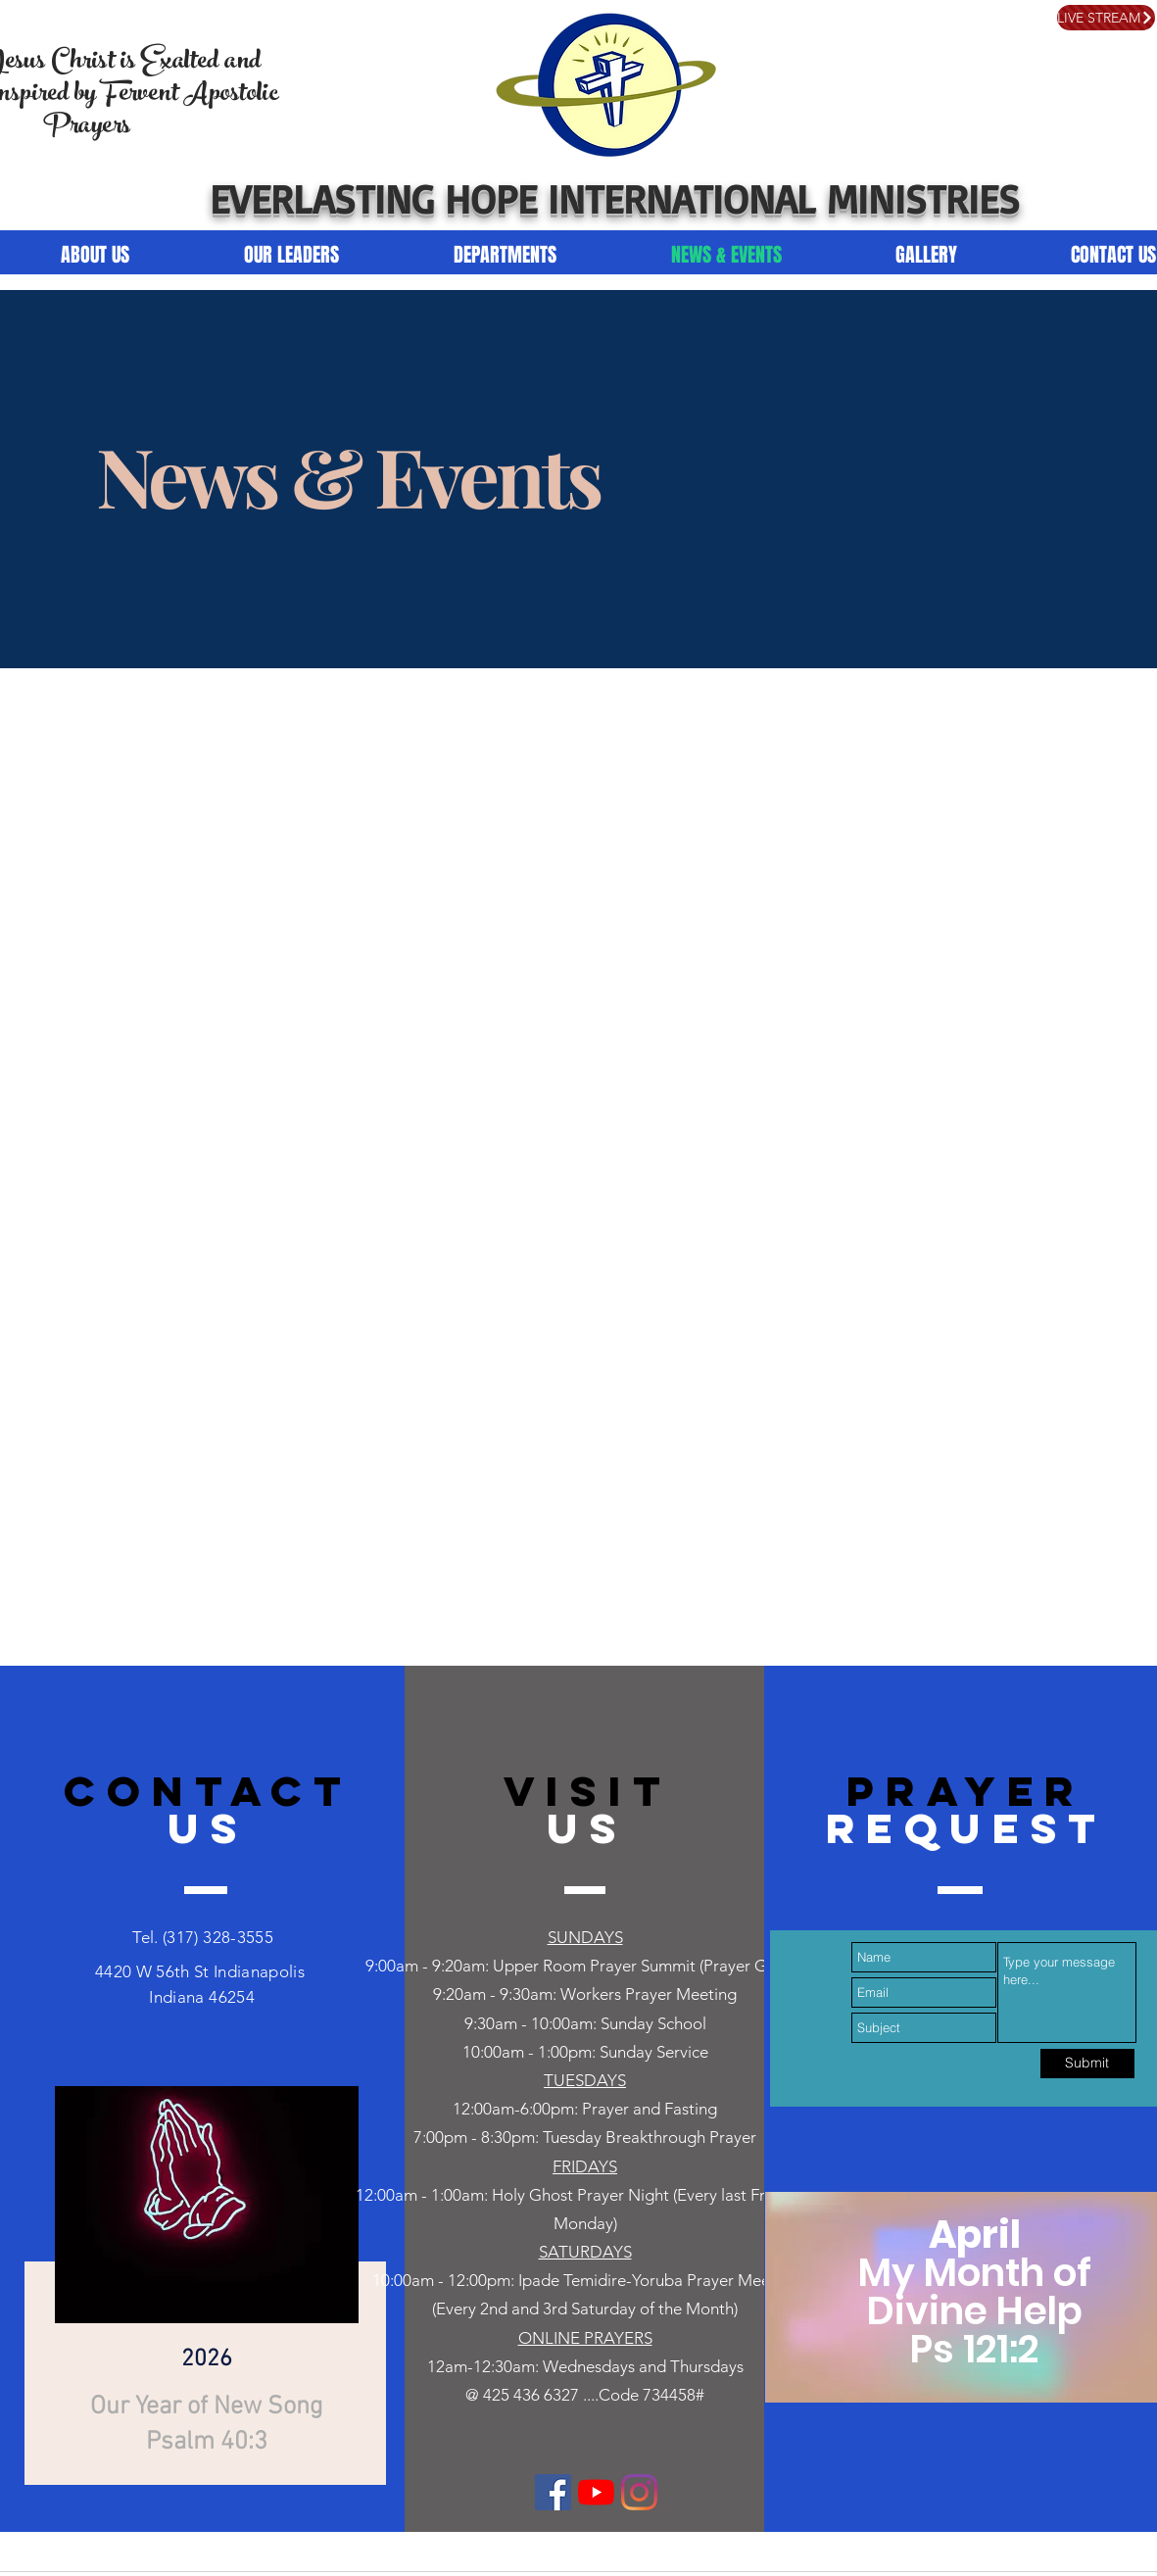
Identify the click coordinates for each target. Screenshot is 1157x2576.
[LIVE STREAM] (1106, 17)
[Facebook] (553, 2492)
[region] (202, 2278)
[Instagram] (639, 2492)
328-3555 (236, 1937)
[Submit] (1087, 2063)
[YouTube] (596, 2492)
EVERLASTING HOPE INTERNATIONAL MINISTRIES (615, 198)
